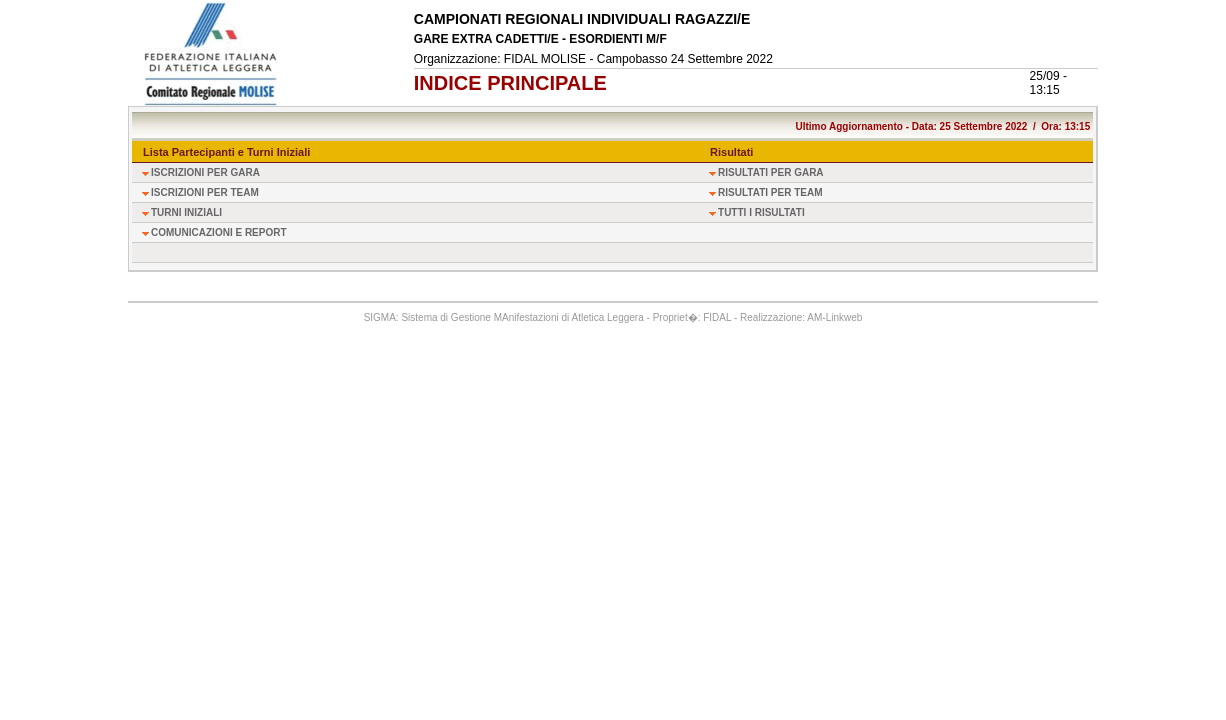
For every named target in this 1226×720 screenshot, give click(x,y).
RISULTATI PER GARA (771, 172)
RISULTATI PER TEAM (770, 192)
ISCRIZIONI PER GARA (205, 172)
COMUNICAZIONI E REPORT (219, 232)
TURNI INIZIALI (186, 212)
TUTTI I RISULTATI (761, 212)
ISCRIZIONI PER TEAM (205, 192)
